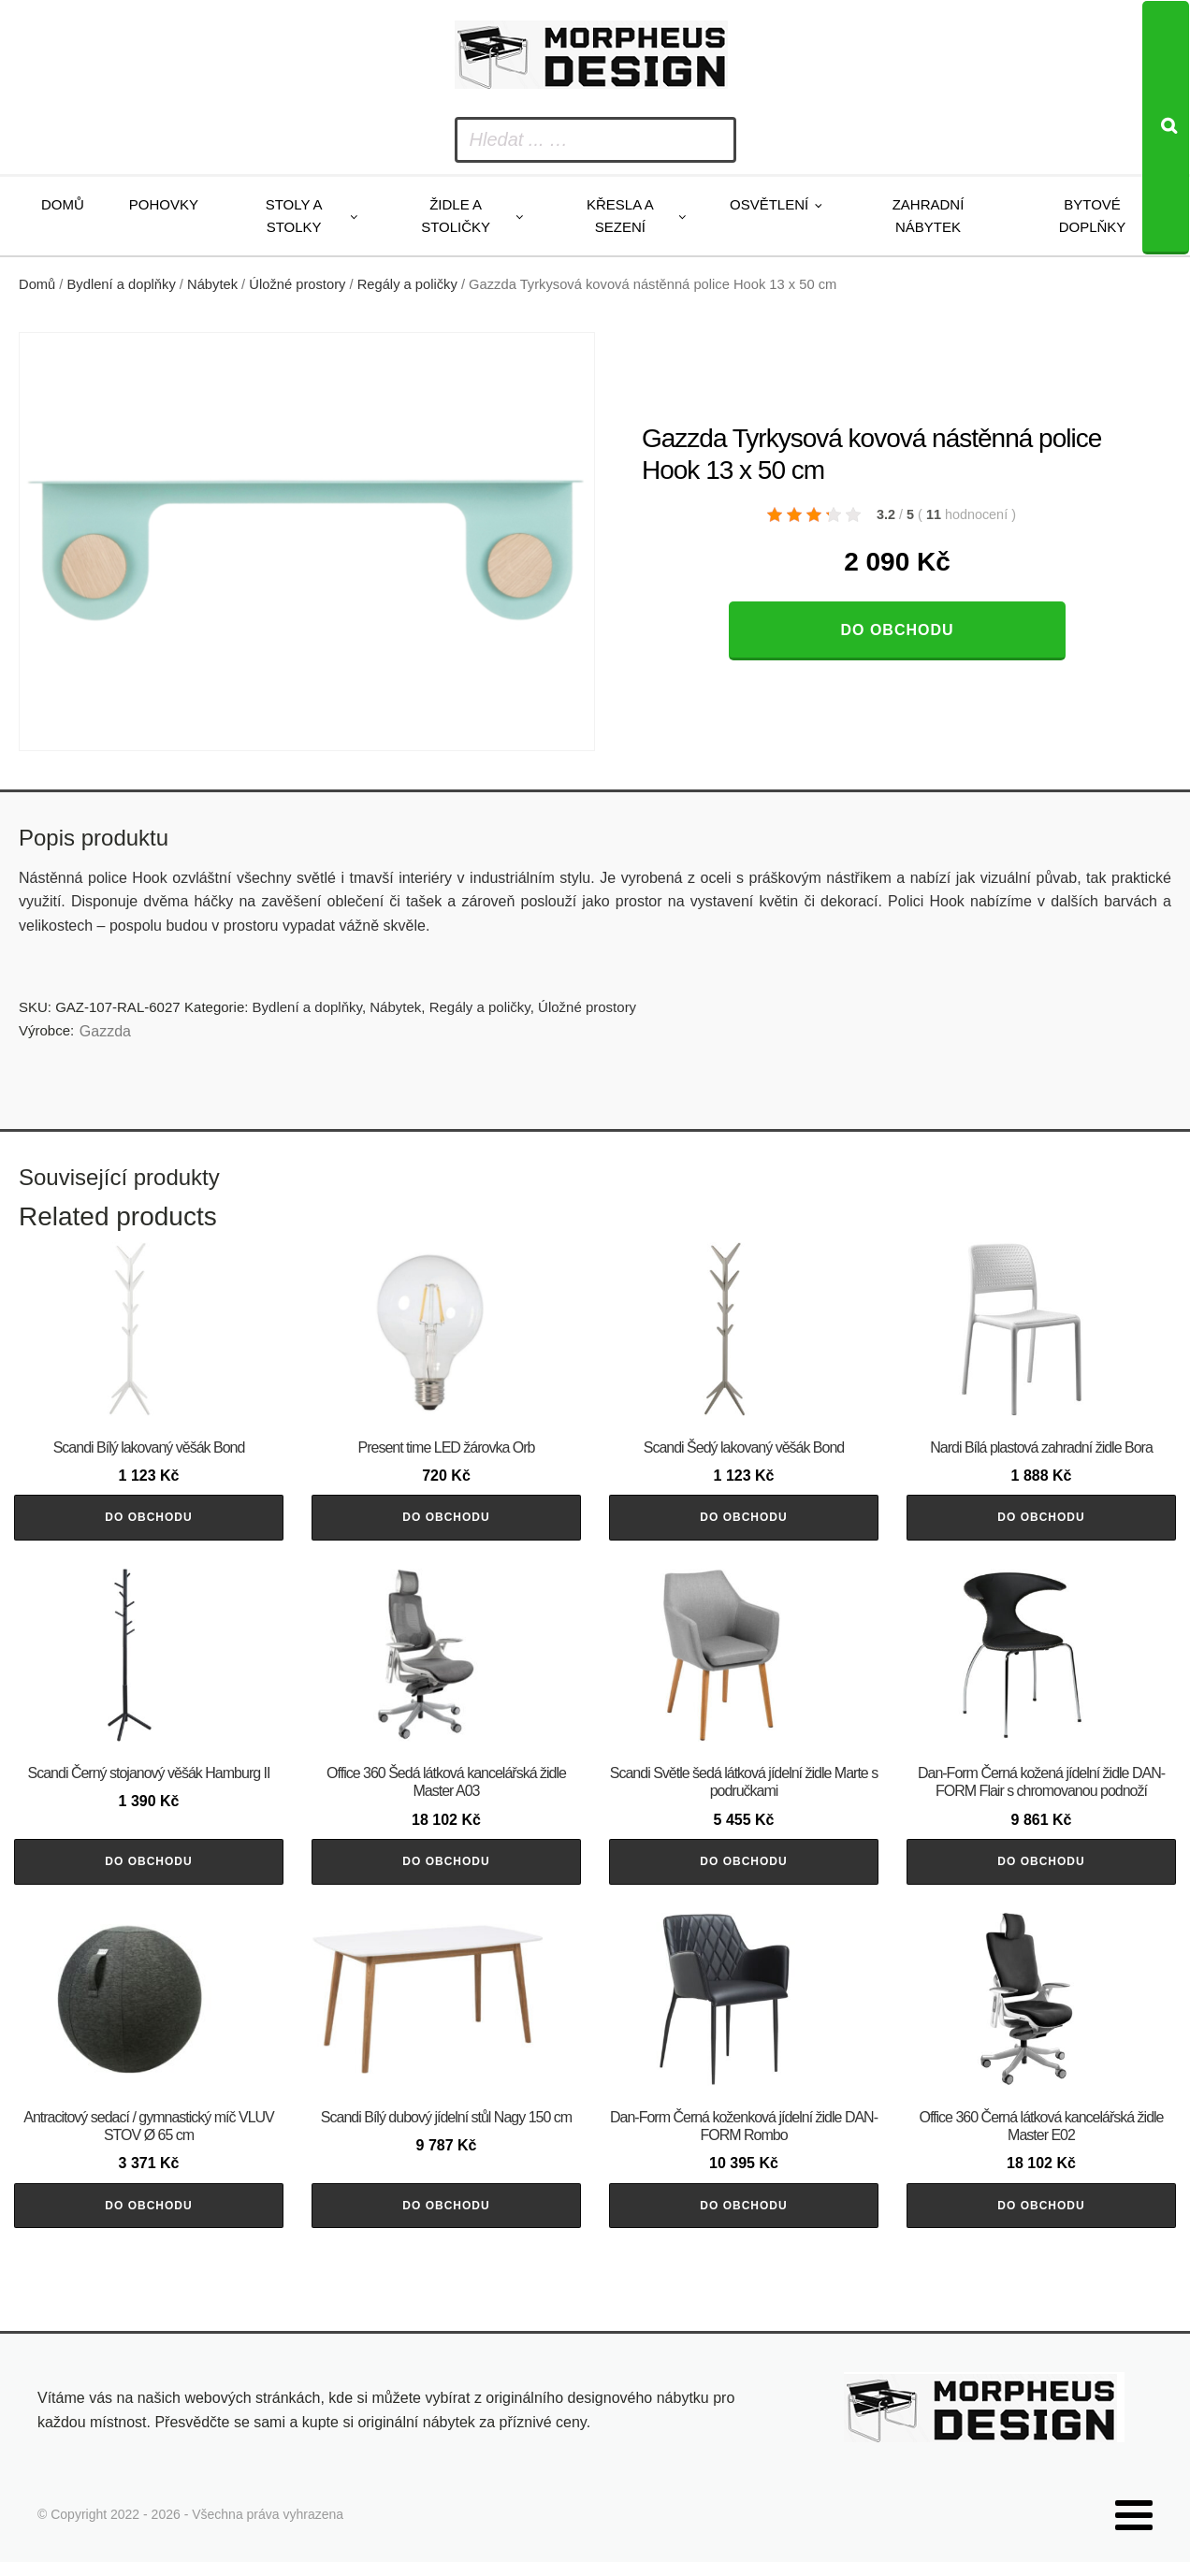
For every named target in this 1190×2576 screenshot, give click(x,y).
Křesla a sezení (620, 215)
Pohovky (163, 204)
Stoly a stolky (294, 215)
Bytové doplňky (1092, 215)
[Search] (1165, 127)
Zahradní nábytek (928, 215)
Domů (62, 204)
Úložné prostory (297, 284)
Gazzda (105, 1031)
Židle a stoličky (455, 215)
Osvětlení (769, 204)
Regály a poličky (407, 284)
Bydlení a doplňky (121, 284)
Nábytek (212, 284)
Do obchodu (896, 630)
